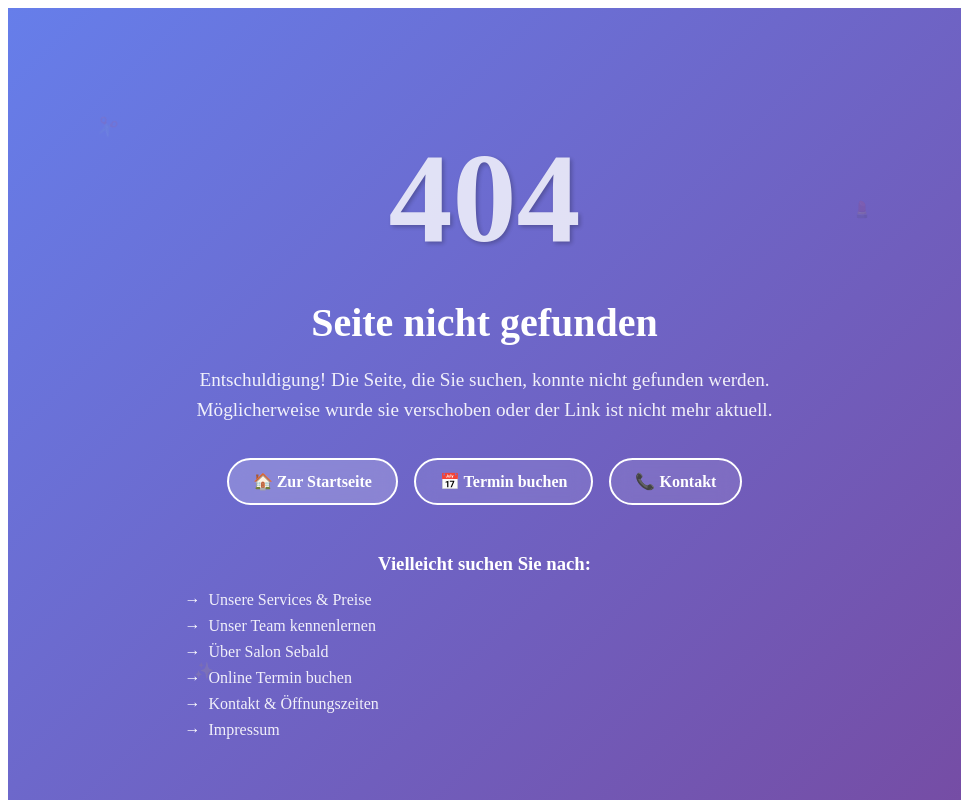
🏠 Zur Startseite (312, 481)
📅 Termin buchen (504, 481)
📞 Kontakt (675, 481)
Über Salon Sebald (269, 651)
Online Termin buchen (280, 677)
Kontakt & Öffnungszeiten (294, 703)
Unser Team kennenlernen (292, 625)
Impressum (244, 729)
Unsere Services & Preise (290, 599)
